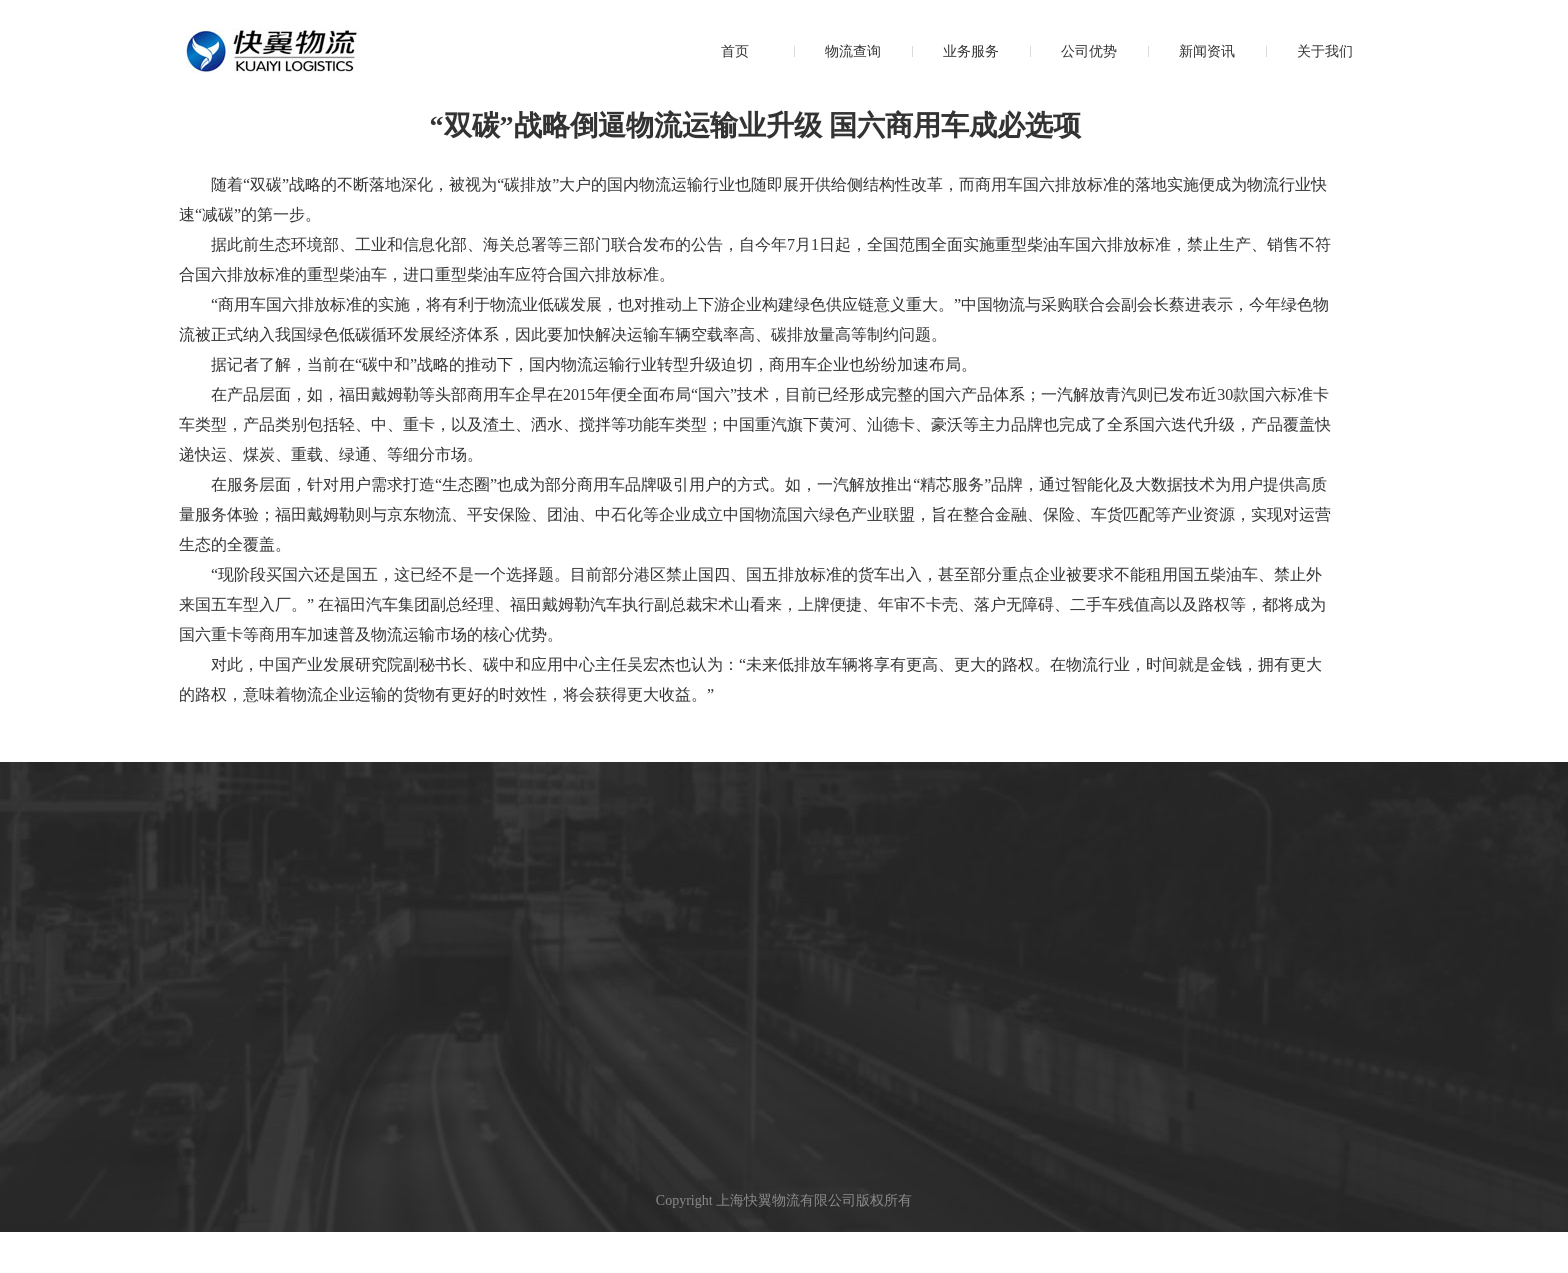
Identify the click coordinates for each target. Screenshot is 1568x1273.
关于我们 (1325, 51)
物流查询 (853, 51)
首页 (735, 51)
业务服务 (971, 51)
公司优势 (1089, 51)
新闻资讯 (1207, 51)
